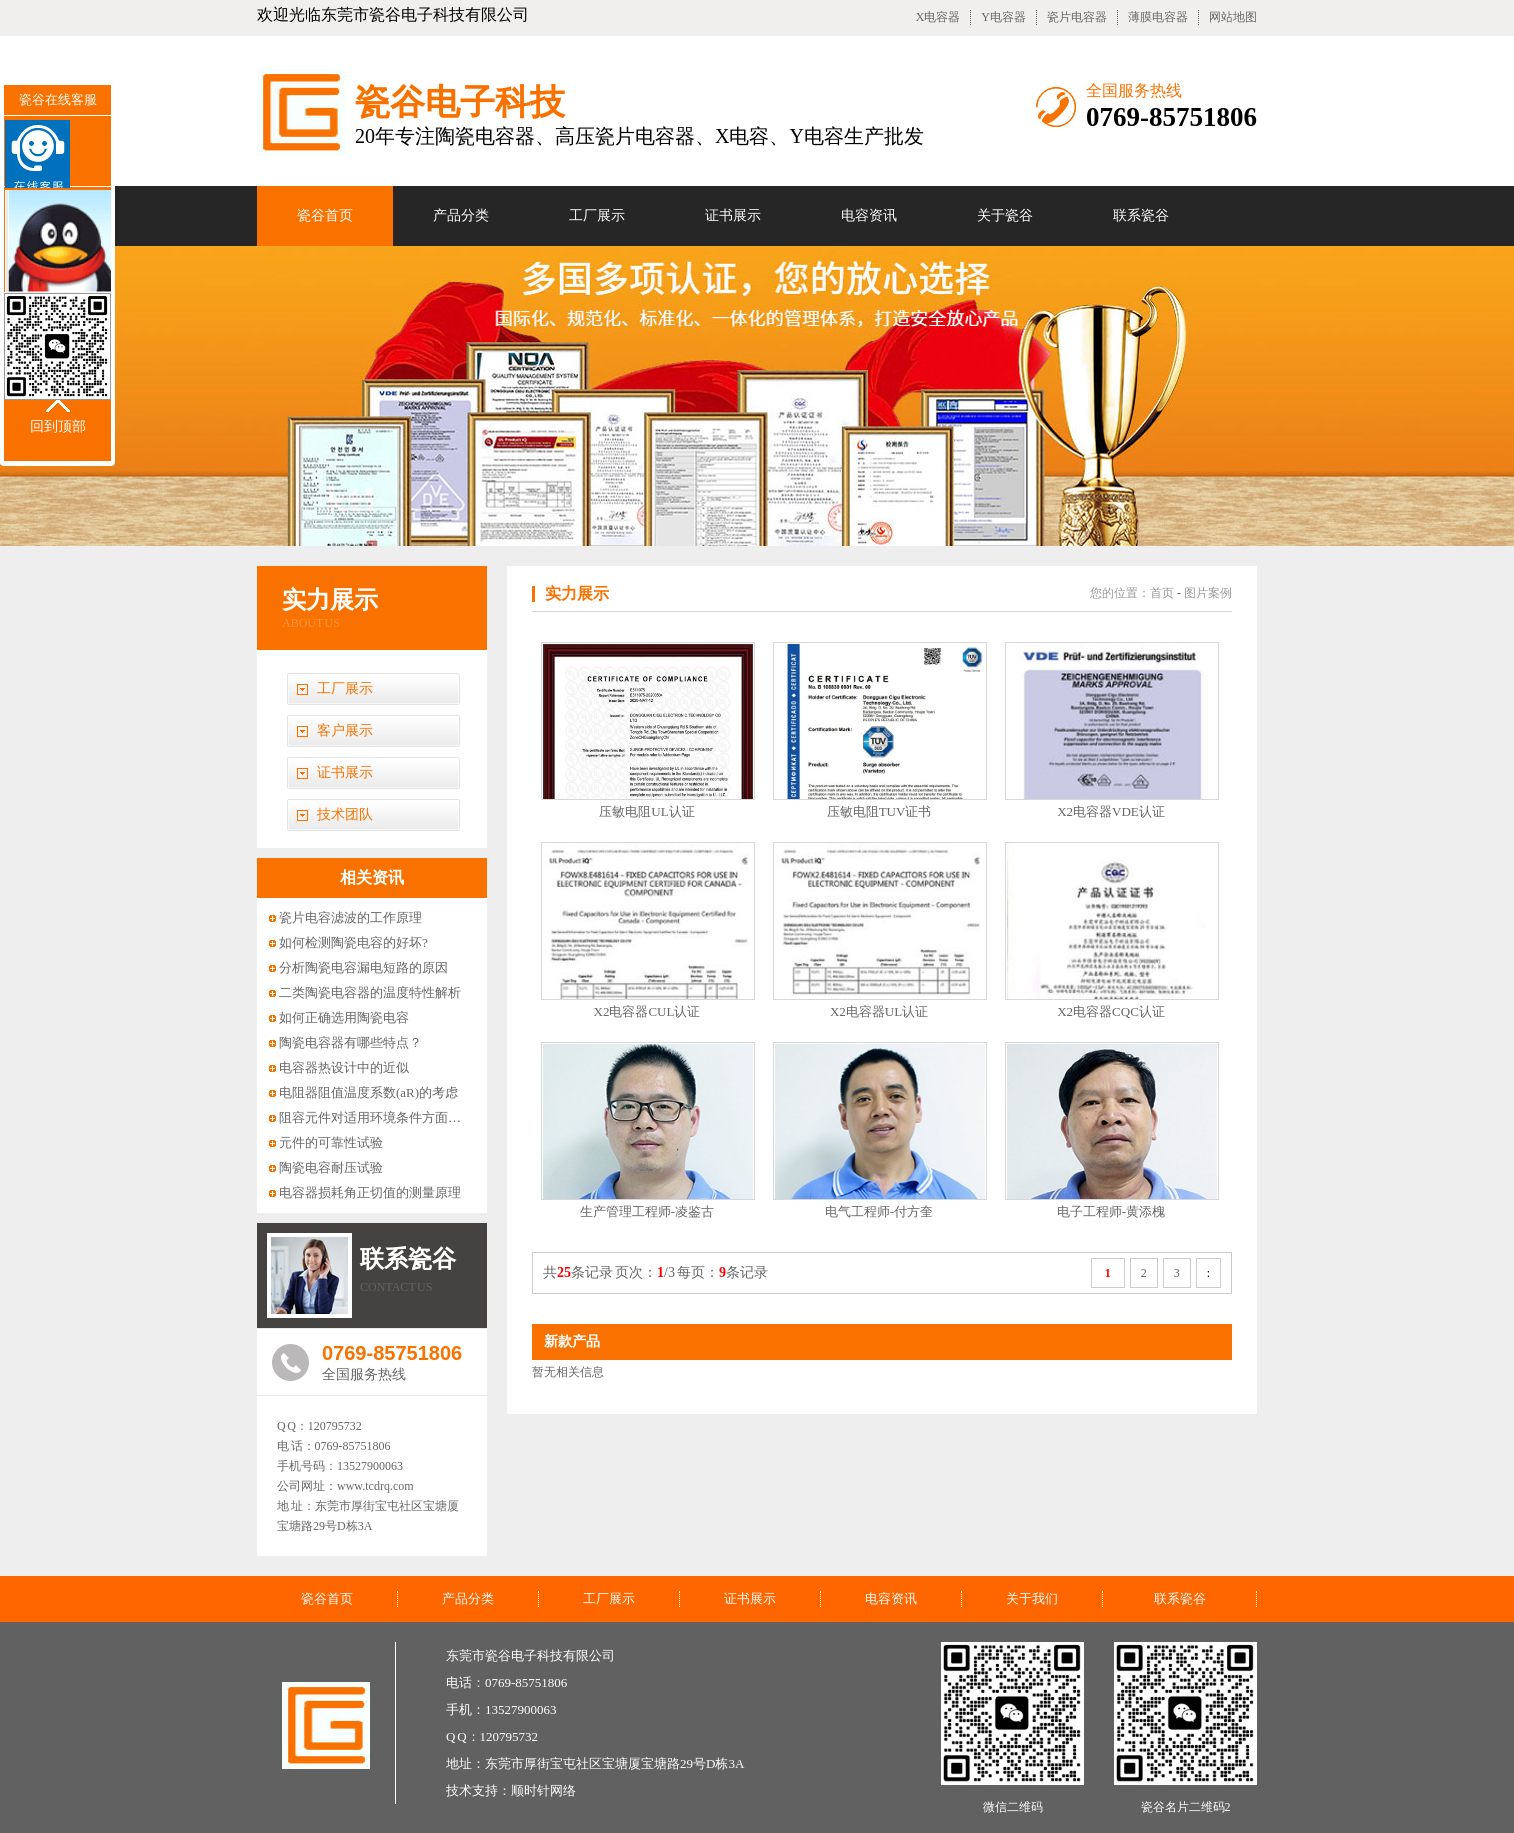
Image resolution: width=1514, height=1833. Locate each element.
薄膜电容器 (1158, 17)
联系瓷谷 (1141, 215)
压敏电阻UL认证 (646, 811)
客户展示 (345, 730)
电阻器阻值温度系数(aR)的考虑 (368, 1092)
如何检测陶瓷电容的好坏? (353, 942)
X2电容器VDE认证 (1111, 811)
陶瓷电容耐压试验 (331, 1167)
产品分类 (461, 215)
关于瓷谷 (1005, 215)
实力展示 (330, 600)
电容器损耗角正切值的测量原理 (370, 1192)
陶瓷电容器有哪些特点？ (350, 1042)
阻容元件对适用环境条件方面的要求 (383, 1117)
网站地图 (1233, 17)
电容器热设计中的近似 (344, 1067)
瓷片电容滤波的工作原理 (350, 917)
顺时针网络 (543, 1790)
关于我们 (1032, 1598)
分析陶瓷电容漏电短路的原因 (363, 967)
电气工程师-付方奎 (879, 1211)
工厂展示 (597, 215)
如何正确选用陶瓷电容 (344, 1017)
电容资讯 (869, 215)
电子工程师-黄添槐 (1111, 1211)
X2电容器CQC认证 (1111, 1011)
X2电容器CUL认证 (647, 1011)
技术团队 (345, 814)
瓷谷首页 (325, 215)
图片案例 (1208, 593)
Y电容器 (1003, 17)
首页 (1162, 593)
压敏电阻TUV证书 (879, 811)
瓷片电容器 (1077, 17)
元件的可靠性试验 (331, 1142)
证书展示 (733, 215)
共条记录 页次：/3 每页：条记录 (655, 1272)
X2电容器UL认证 (879, 1011)
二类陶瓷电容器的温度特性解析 (370, 992)
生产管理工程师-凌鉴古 (647, 1211)
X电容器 (938, 17)
